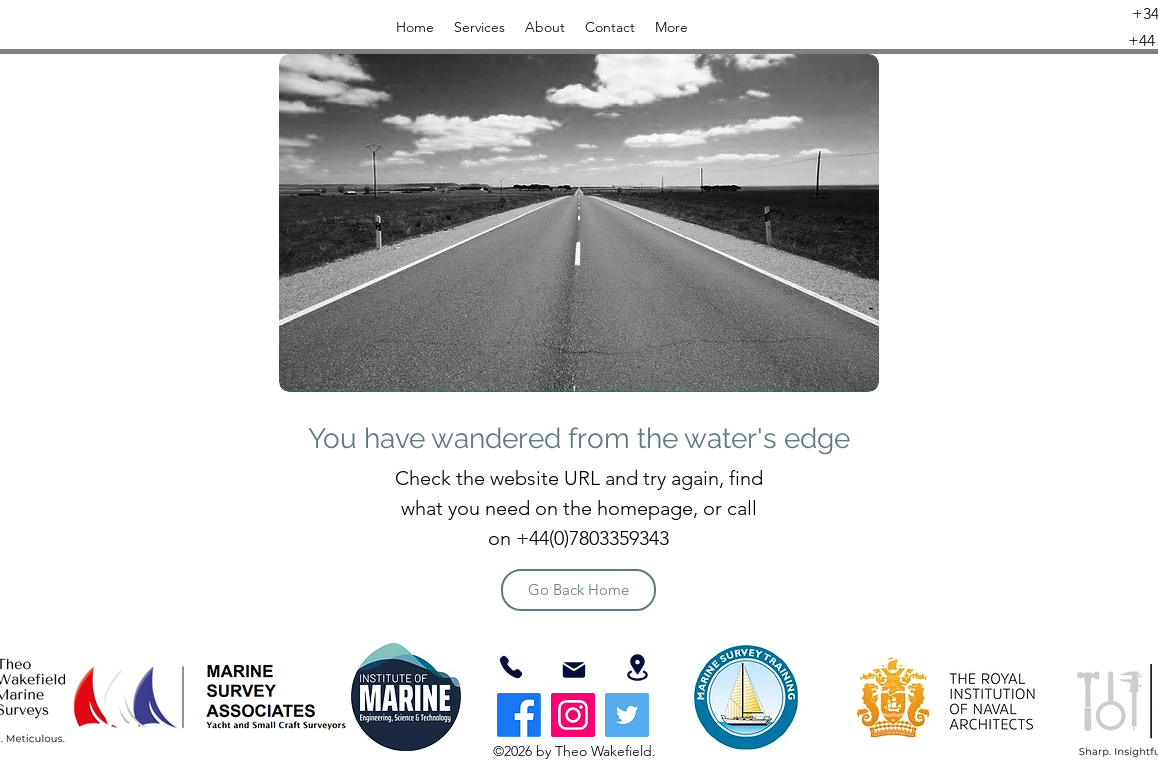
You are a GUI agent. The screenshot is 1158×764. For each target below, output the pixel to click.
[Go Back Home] (578, 590)
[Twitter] (627, 715)
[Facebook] (519, 715)
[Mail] (574, 670)
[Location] (637, 667)
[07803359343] (511, 667)
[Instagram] (573, 715)
